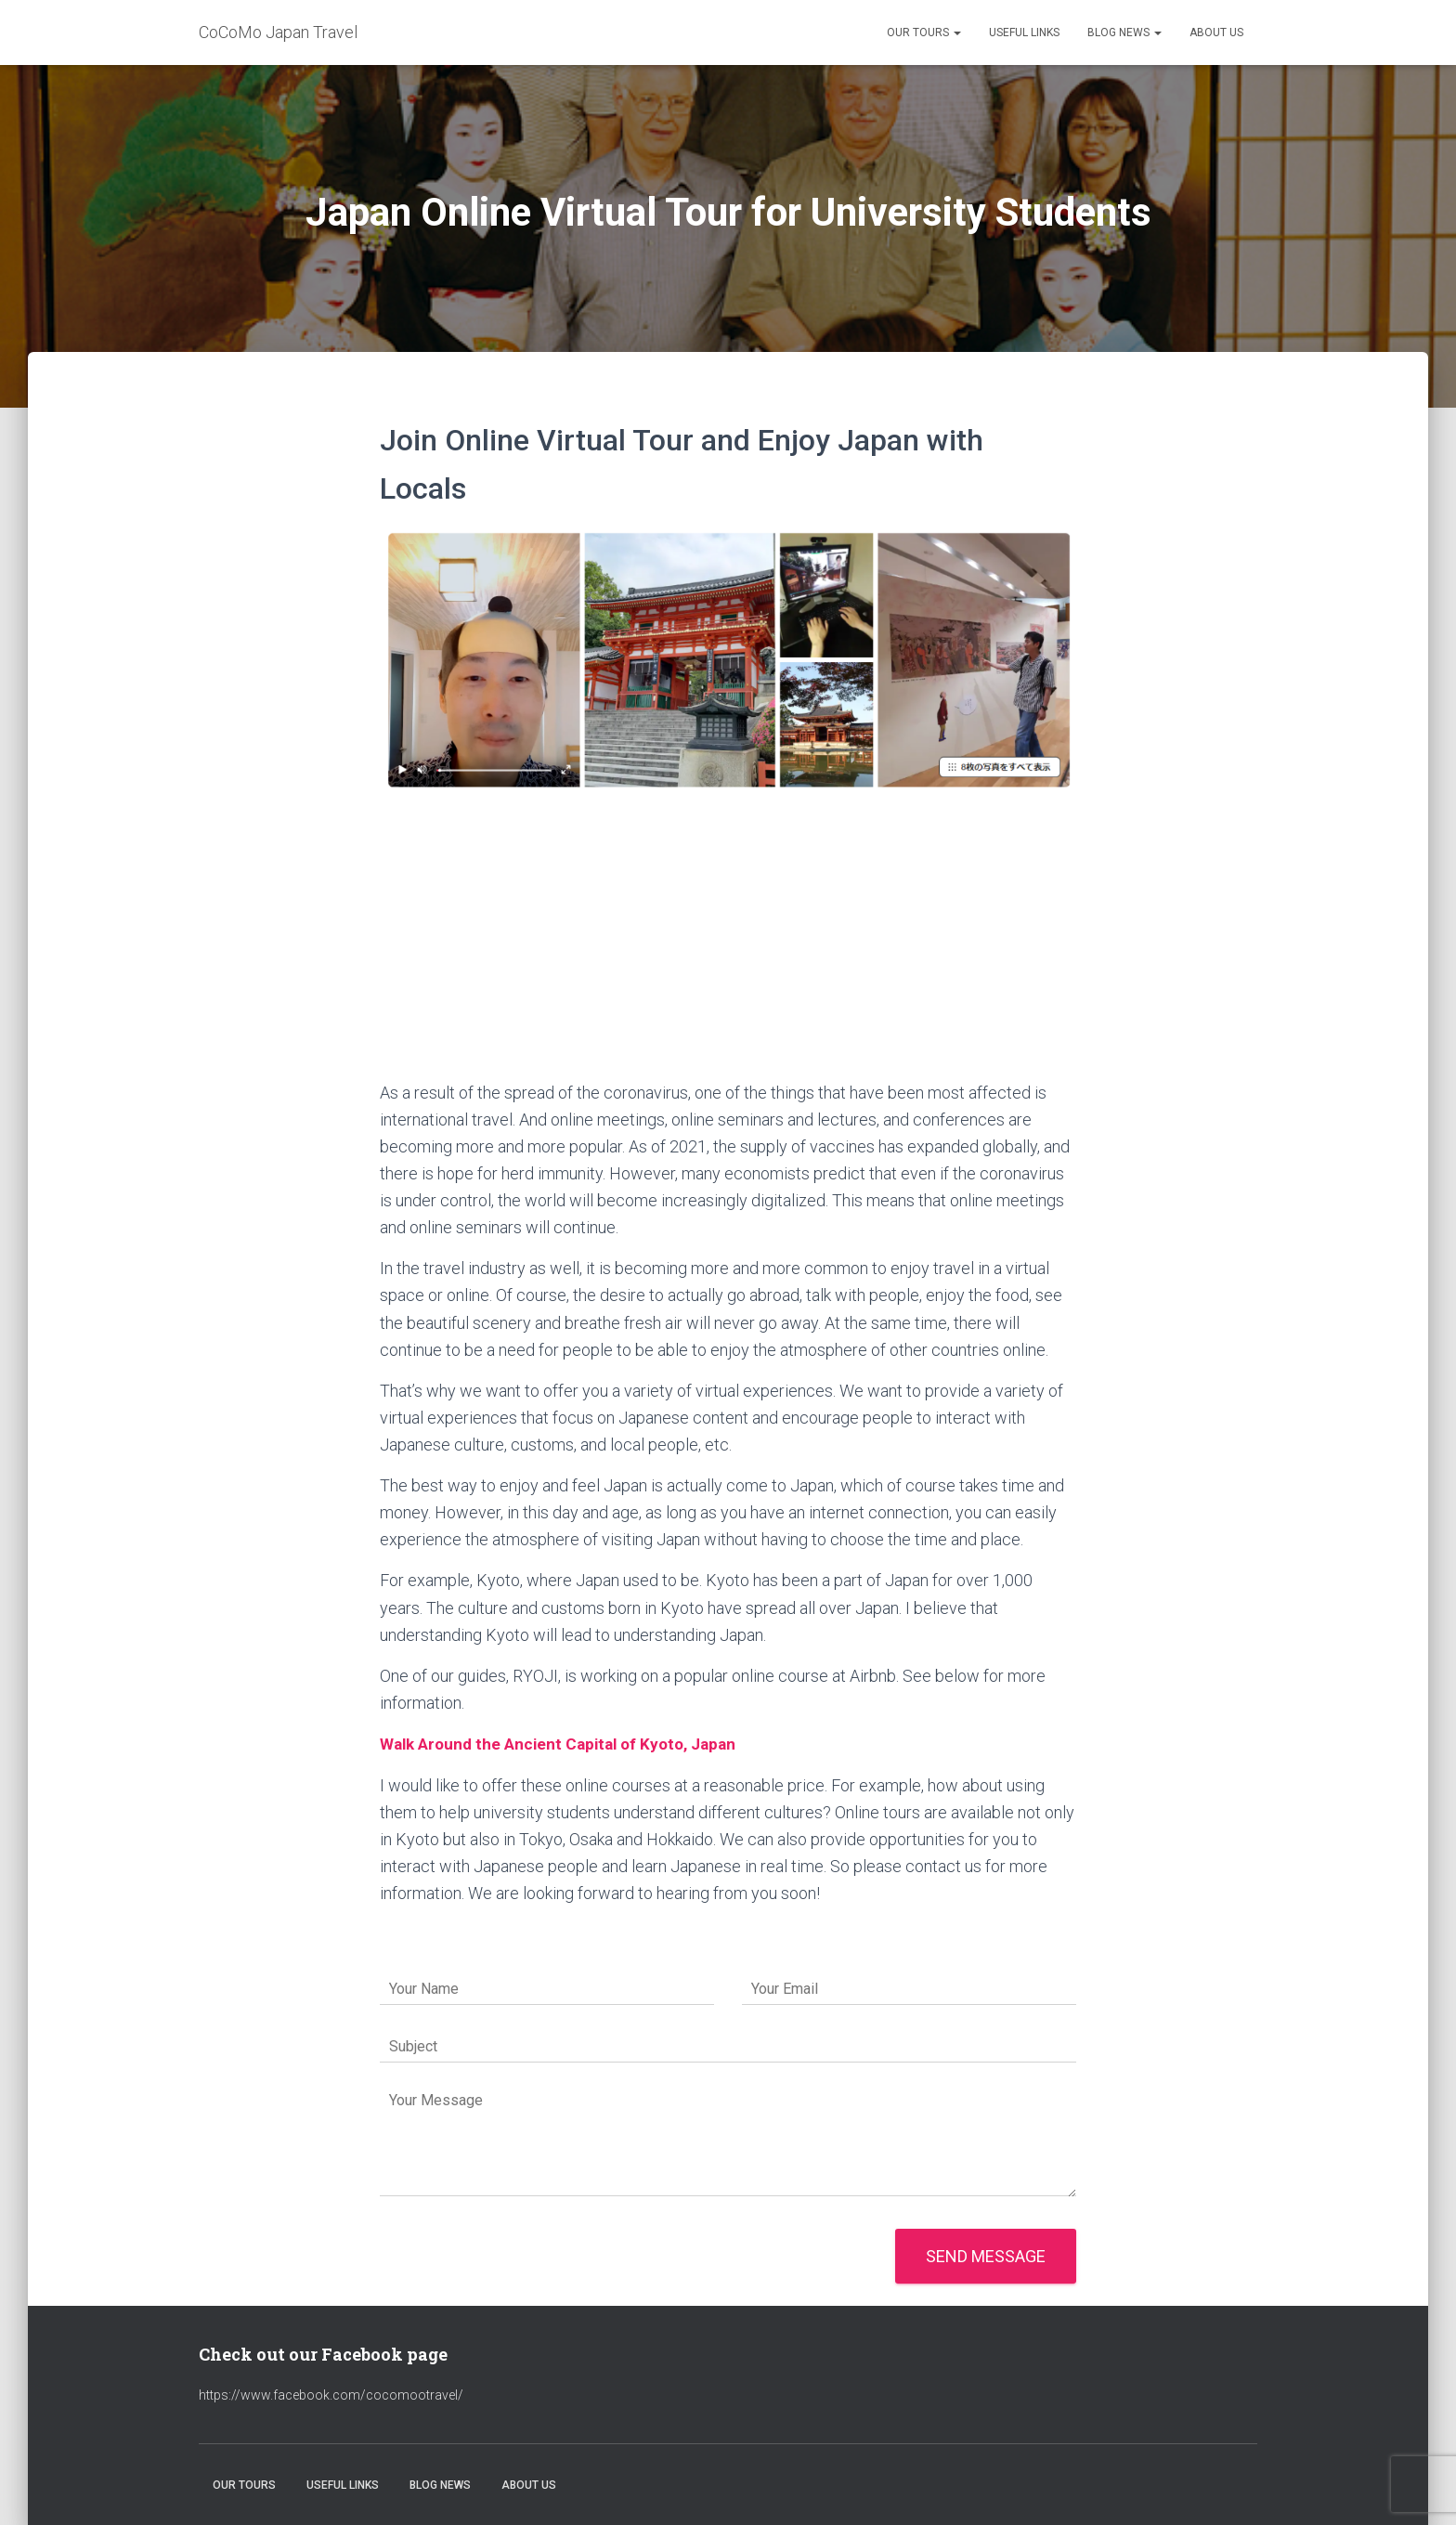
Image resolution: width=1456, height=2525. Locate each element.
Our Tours (924, 32)
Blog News (1124, 32)
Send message (986, 2256)
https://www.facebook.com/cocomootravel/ (331, 2395)
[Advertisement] (728, 940)
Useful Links (1024, 32)
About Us (1216, 32)
